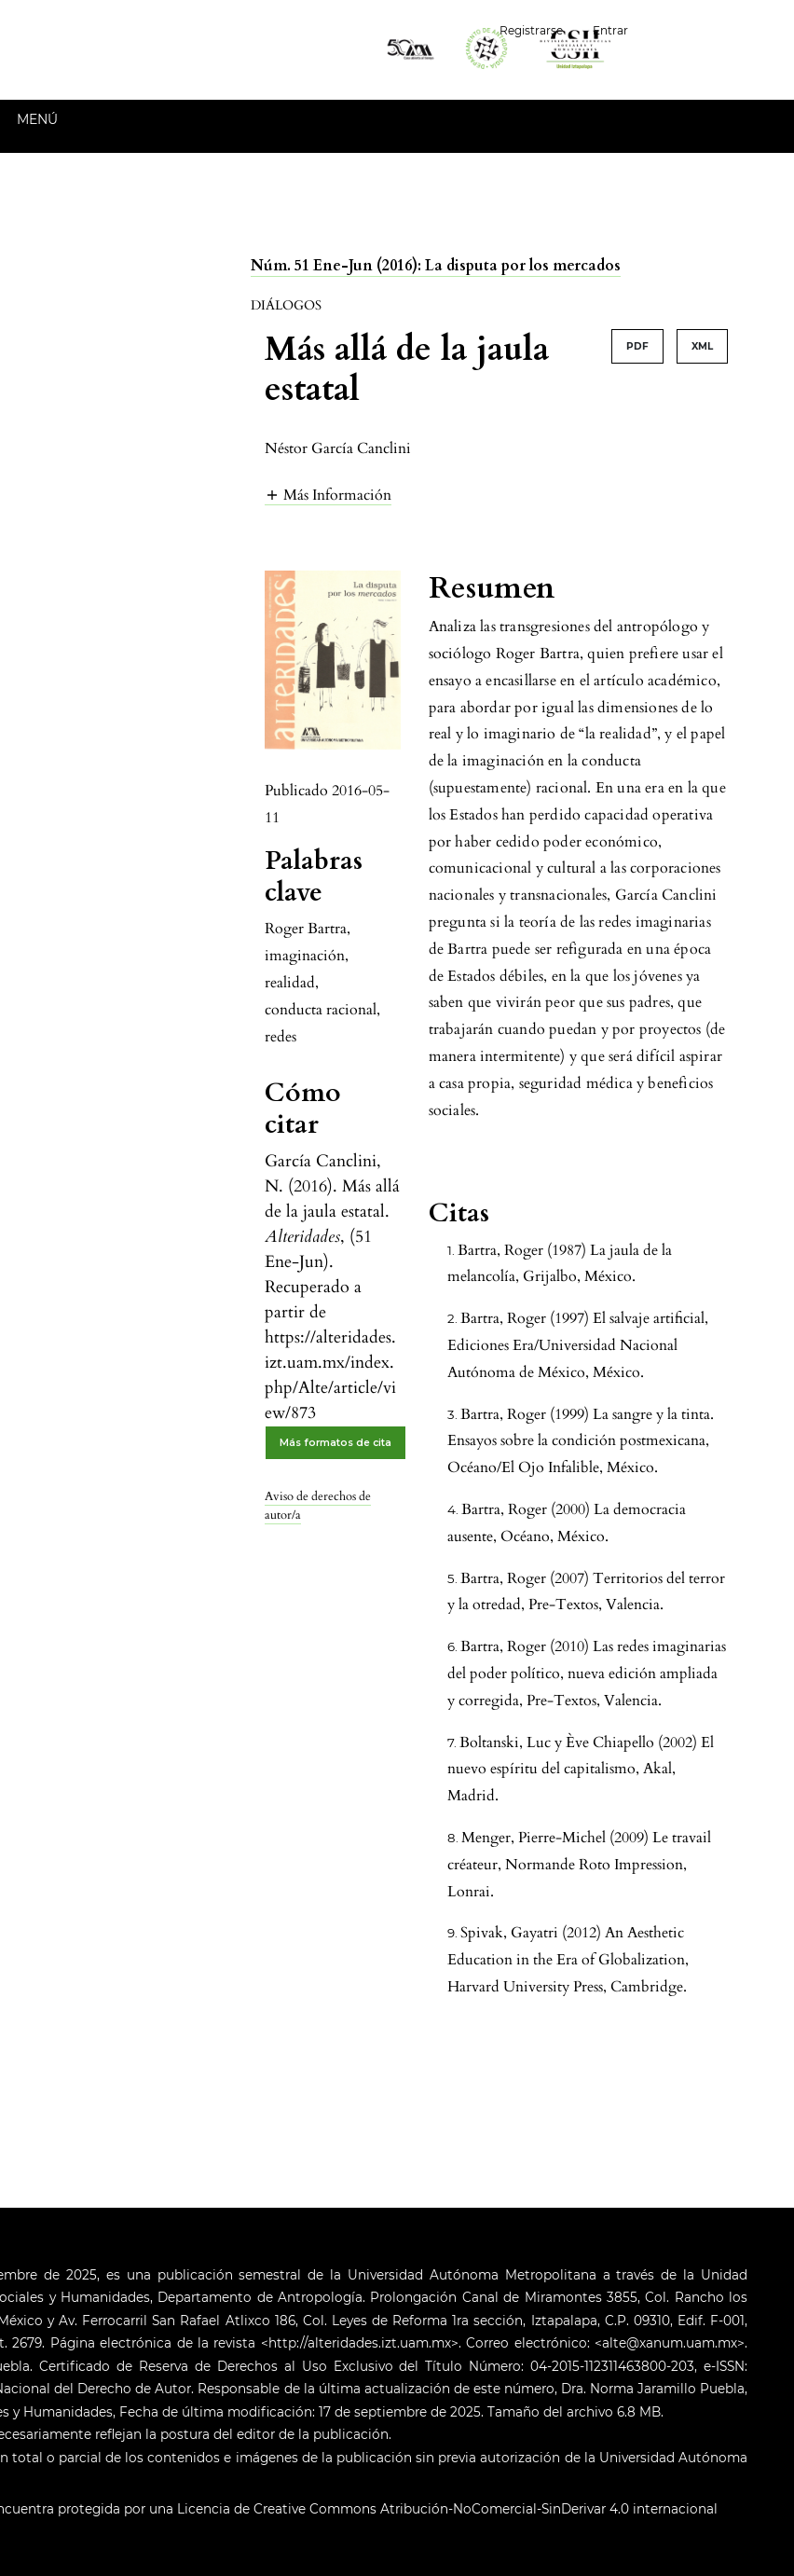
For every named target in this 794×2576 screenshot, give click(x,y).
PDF (637, 346)
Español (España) (718, 28)
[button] (328, 494)
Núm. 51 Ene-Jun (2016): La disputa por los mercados (436, 265)
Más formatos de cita (335, 1443)
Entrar (610, 30)
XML (702, 346)
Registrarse (531, 30)
